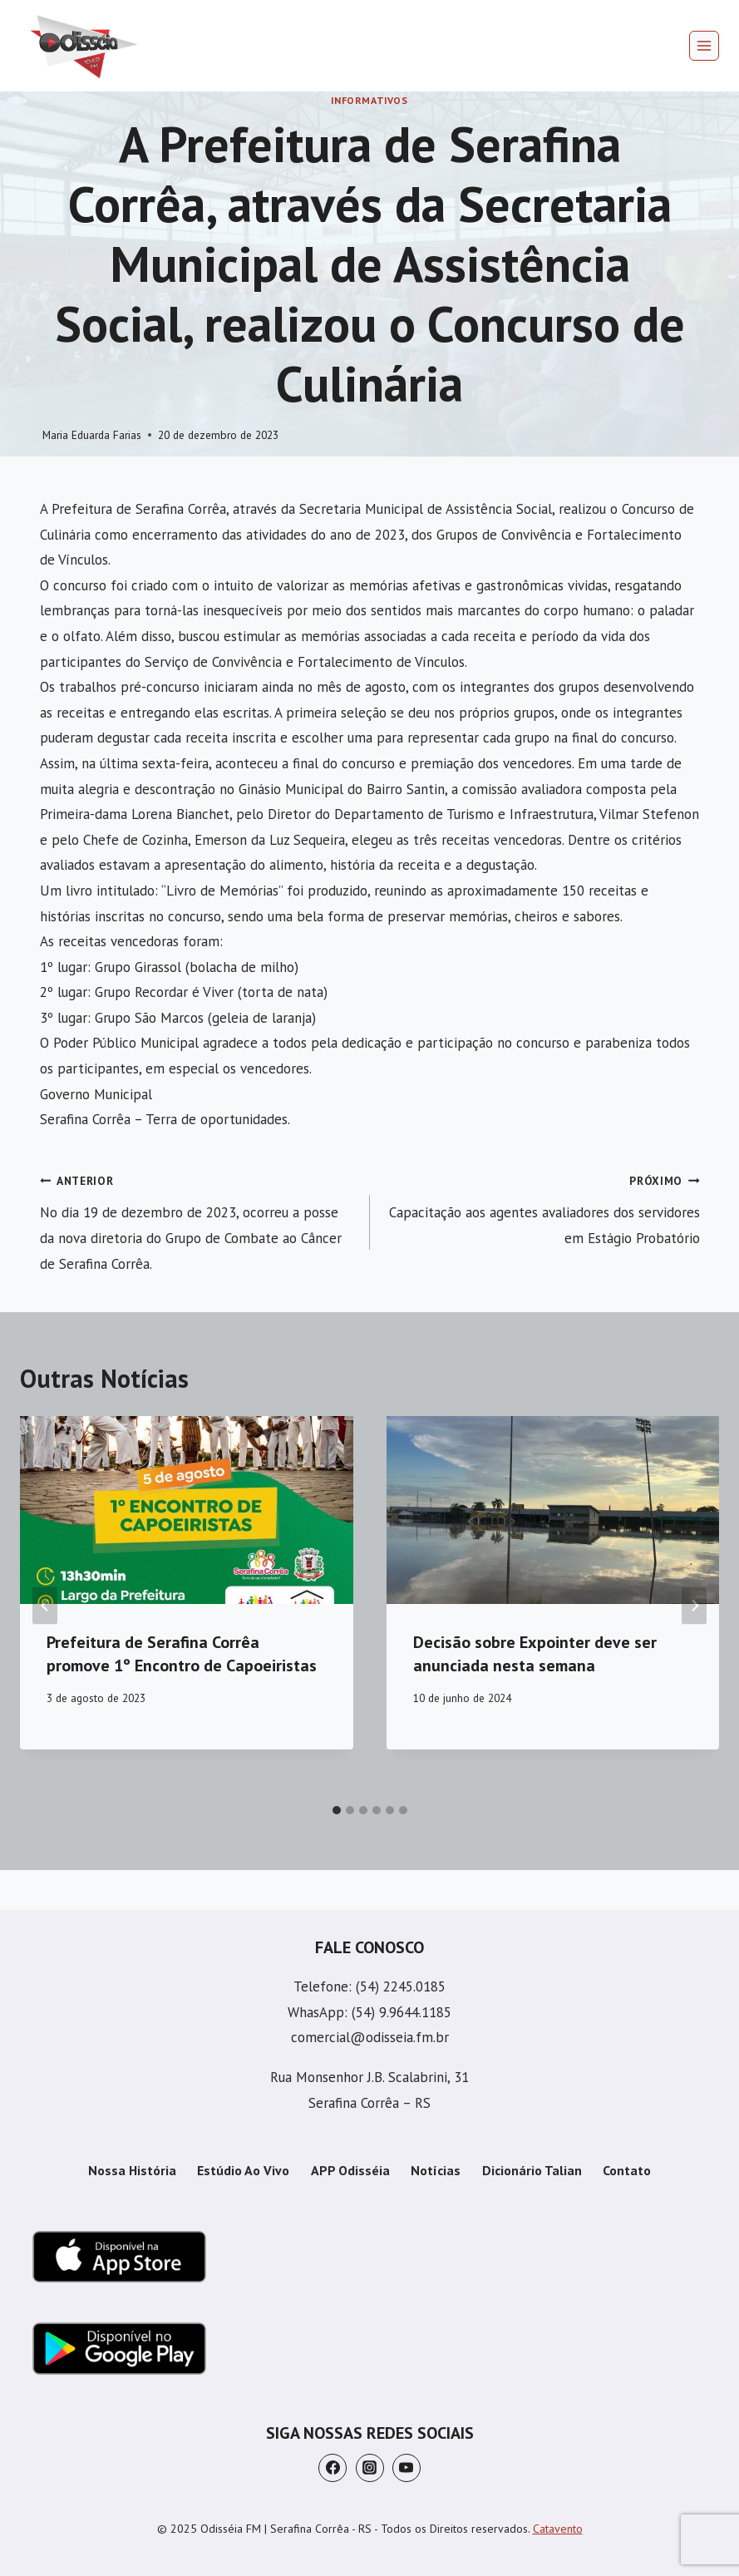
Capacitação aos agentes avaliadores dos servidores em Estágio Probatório (542, 1207)
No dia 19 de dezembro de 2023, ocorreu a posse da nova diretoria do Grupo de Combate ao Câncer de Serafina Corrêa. (198, 1219)
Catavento (558, 2528)
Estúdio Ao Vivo (243, 2170)
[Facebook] (332, 2468)
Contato (627, 2170)
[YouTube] (406, 2468)
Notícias (436, 2170)
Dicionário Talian (532, 2170)
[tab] (337, 1810)
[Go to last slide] (44, 1606)
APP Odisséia (350, 2170)
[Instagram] (370, 2468)
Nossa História (132, 2170)
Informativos (369, 100)
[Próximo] (694, 1606)
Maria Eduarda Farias (91, 434)
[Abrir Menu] (704, 46)
